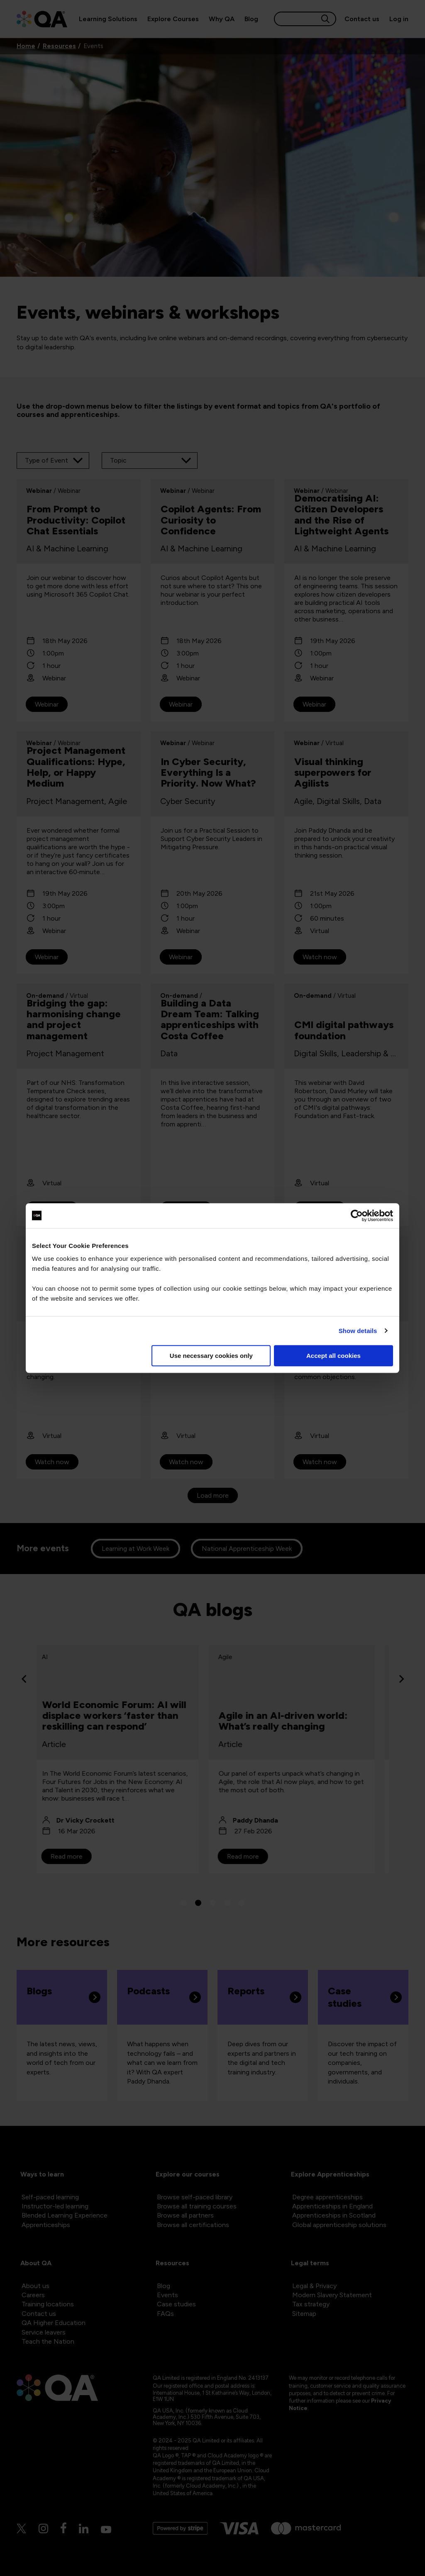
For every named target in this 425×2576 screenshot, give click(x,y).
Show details (358, 1330)
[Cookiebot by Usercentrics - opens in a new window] (356, 1215)
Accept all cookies (333, 1355)
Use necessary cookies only (211, 1355)
